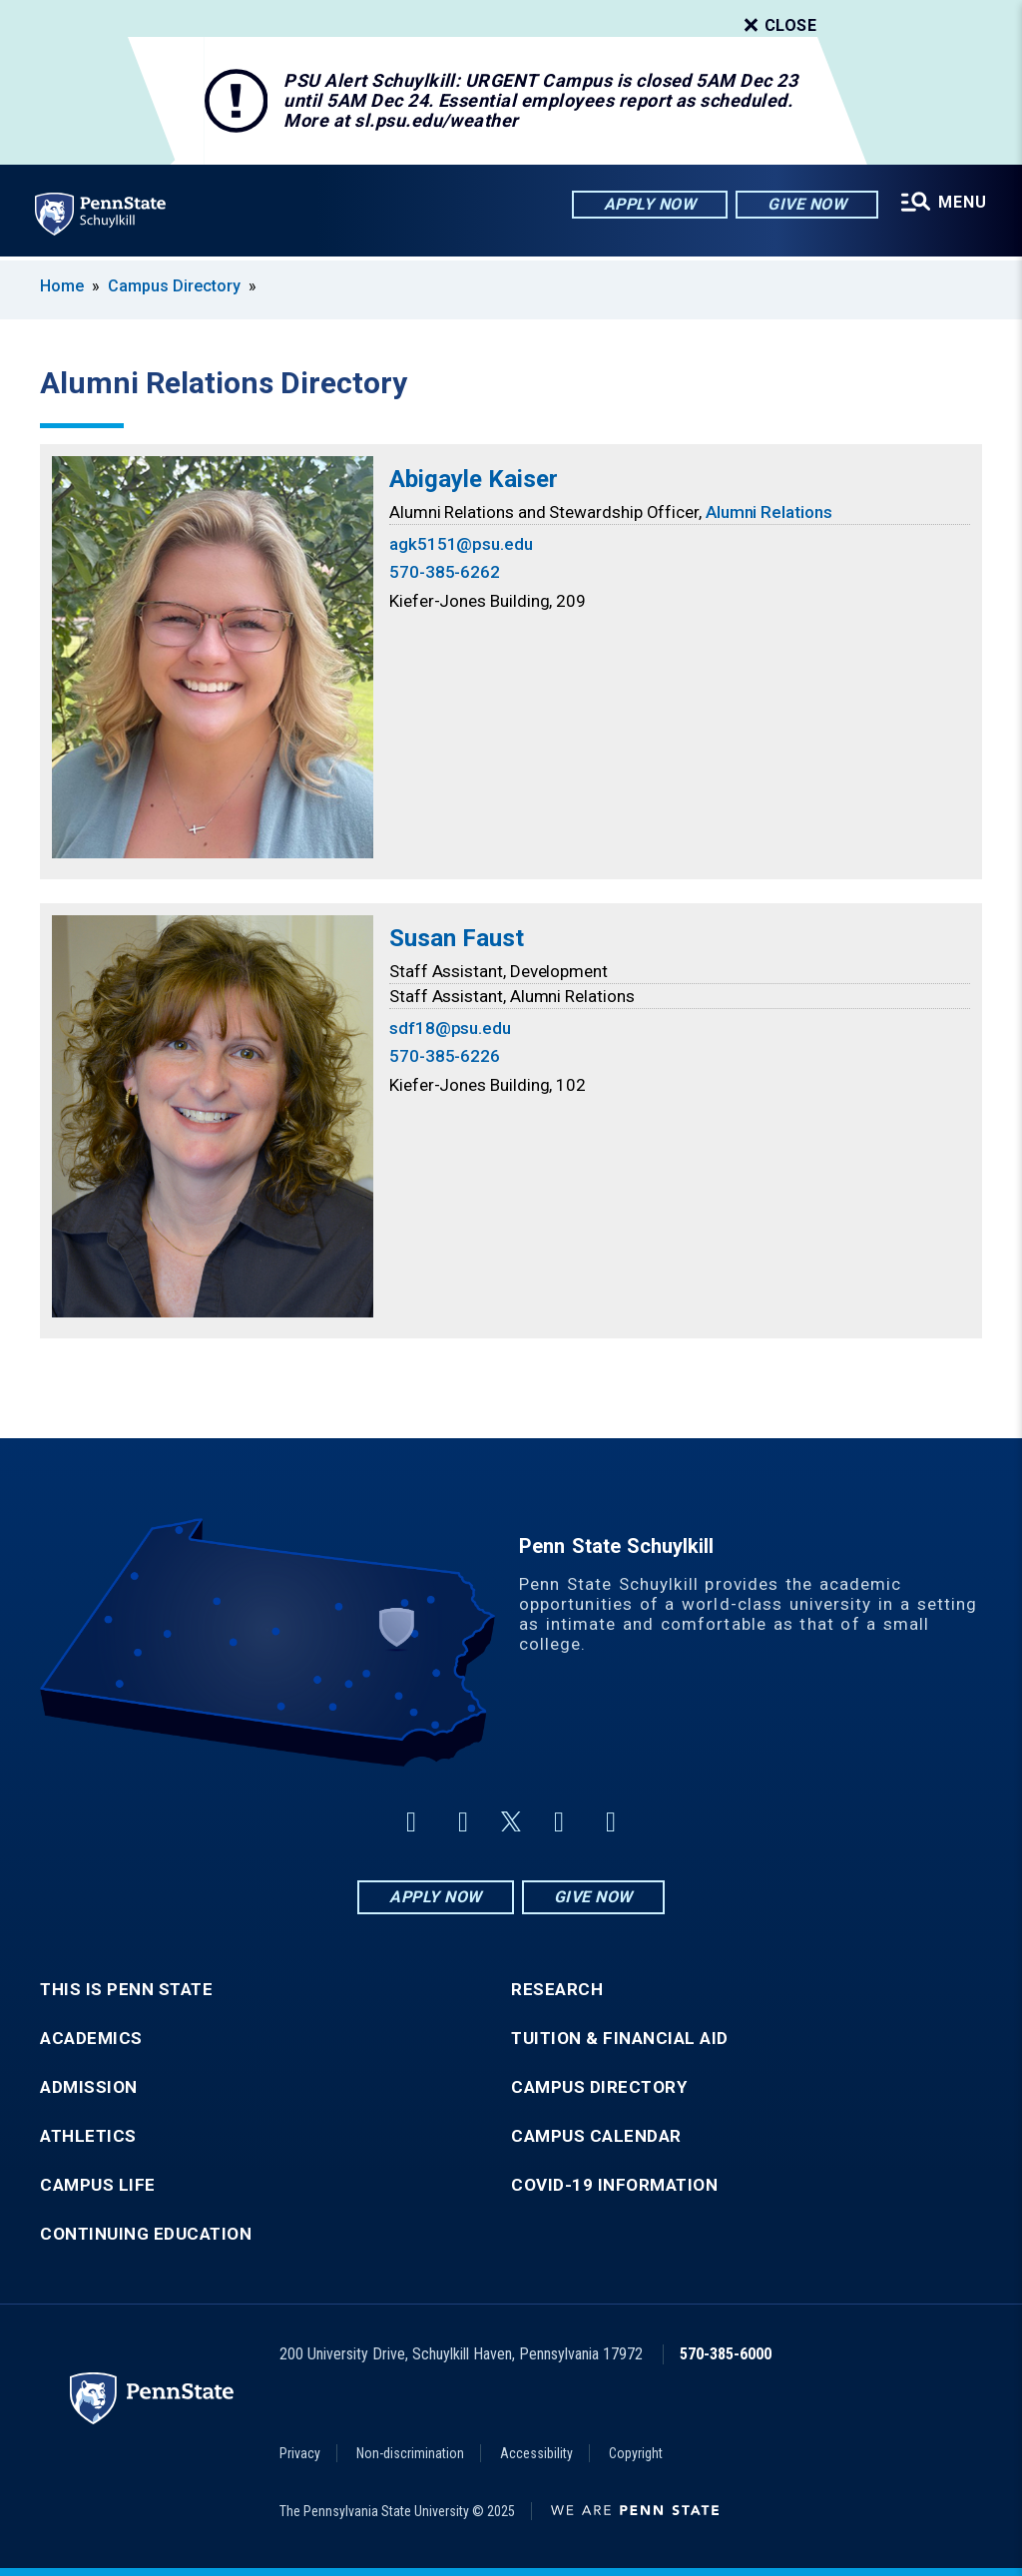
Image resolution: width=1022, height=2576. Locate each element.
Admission (89, 2087)
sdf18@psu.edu (450, 1028)
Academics (91, 2038)
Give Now (805, 204)
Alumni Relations (769, 512)
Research (557, 1989)
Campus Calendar (596, 2136)
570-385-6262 (444, 572)
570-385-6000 (725, 2353)
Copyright (636, 2453)
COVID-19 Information (614, 2185)
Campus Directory (174, 285)
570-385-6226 (444, 1056)
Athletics (88, 2136)
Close (778, 26)
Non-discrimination (410, 2453)
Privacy (299, 2453)
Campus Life (98, 2185)
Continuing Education (146, 2234)
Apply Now (649, 204)
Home (62, 285)
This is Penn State (126, 1989)
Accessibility (536, 2453)
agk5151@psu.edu (461, 544)
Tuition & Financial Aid (620, 2038)
